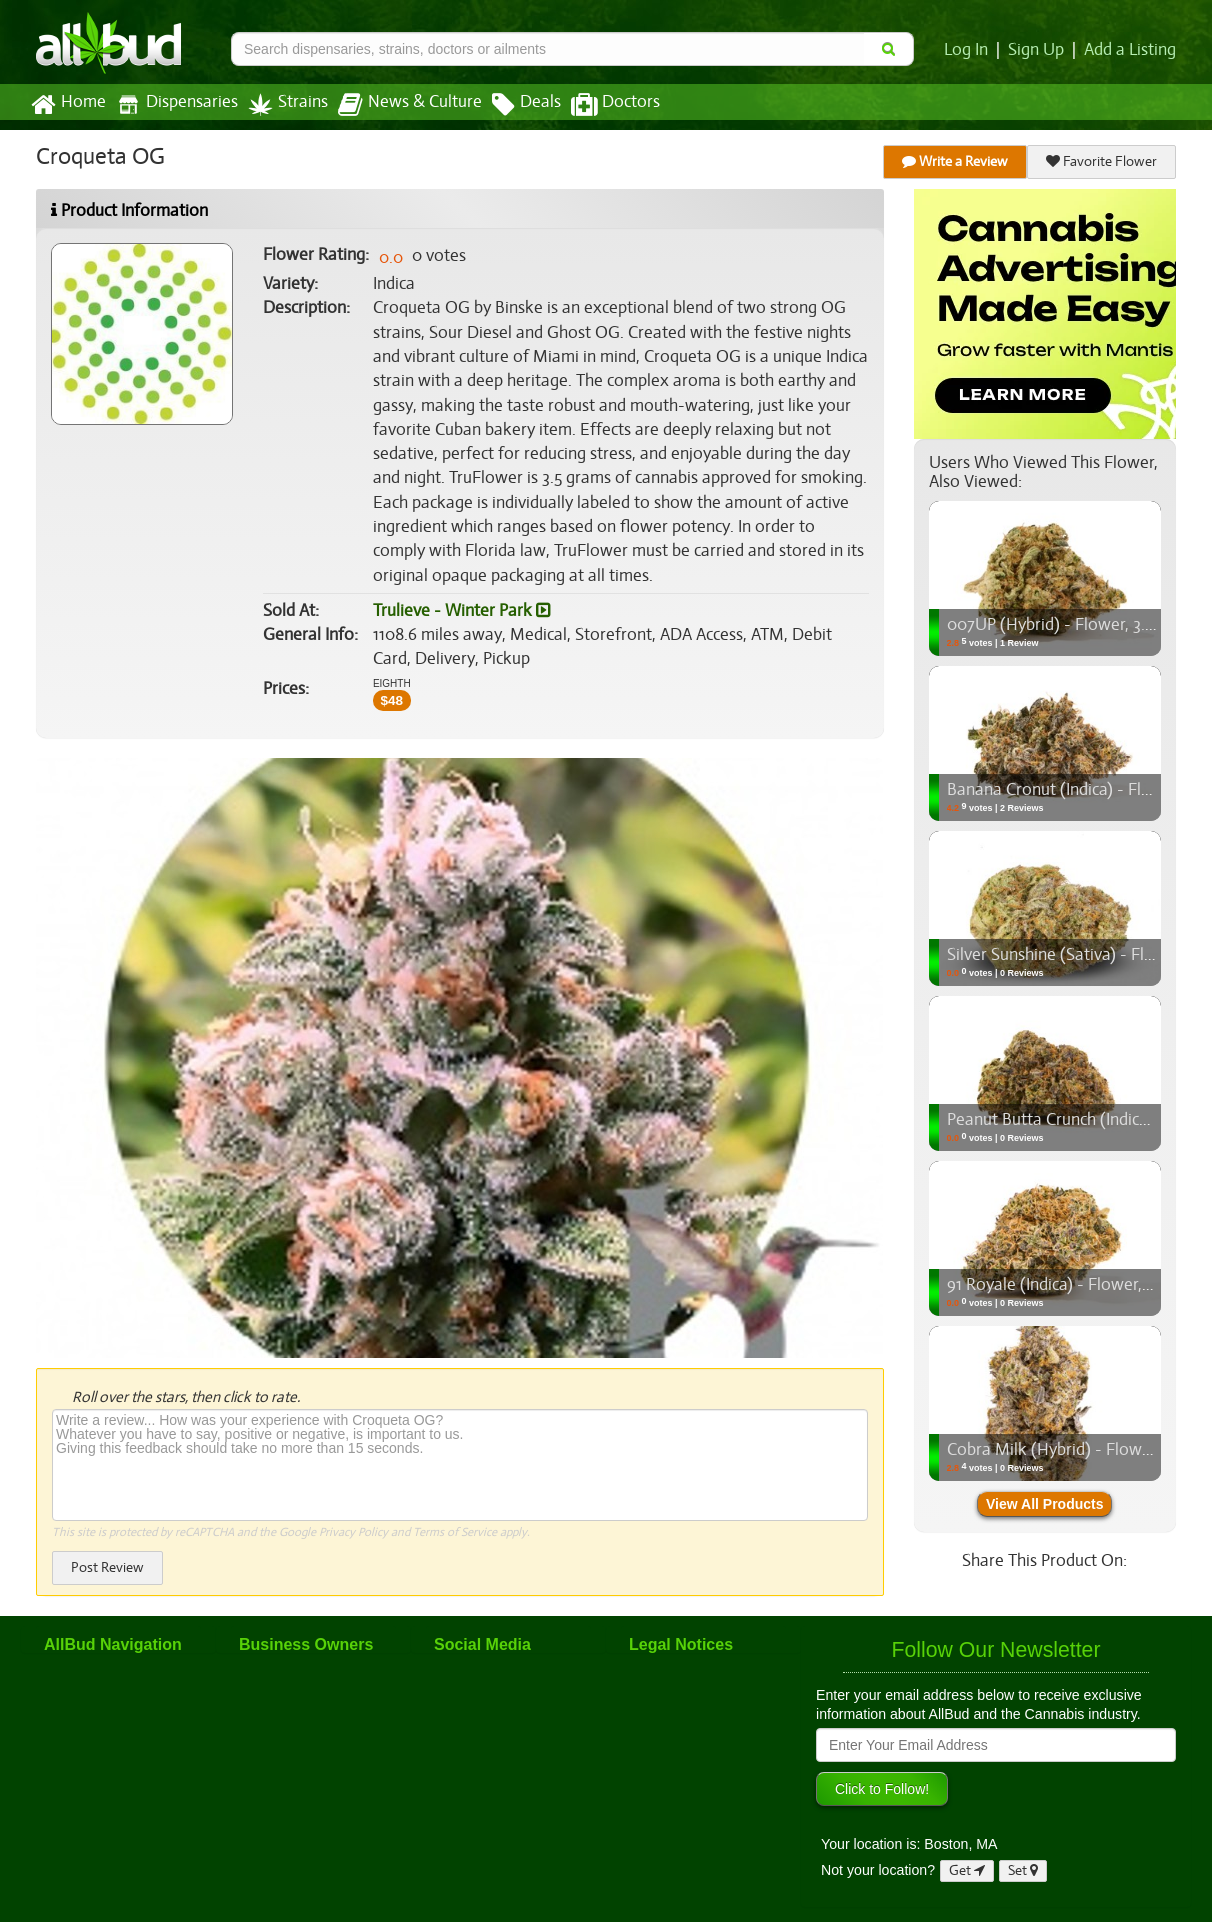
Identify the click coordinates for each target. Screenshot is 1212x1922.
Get (967, 1870)
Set (1023, 1870)
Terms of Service (453, 1532)
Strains (281, 104)
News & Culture (399, 105)
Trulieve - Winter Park (460, 611)
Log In (970, 50)
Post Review (107, 1567)
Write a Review (956, 161)
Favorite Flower (1102, 161)
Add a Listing (1131, 50)
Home (67, 105)
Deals (511, 105)
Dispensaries (173, 104)
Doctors (598, 105)
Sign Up (1039, 50)
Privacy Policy (353, 1532)
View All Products (1044, 1504)
